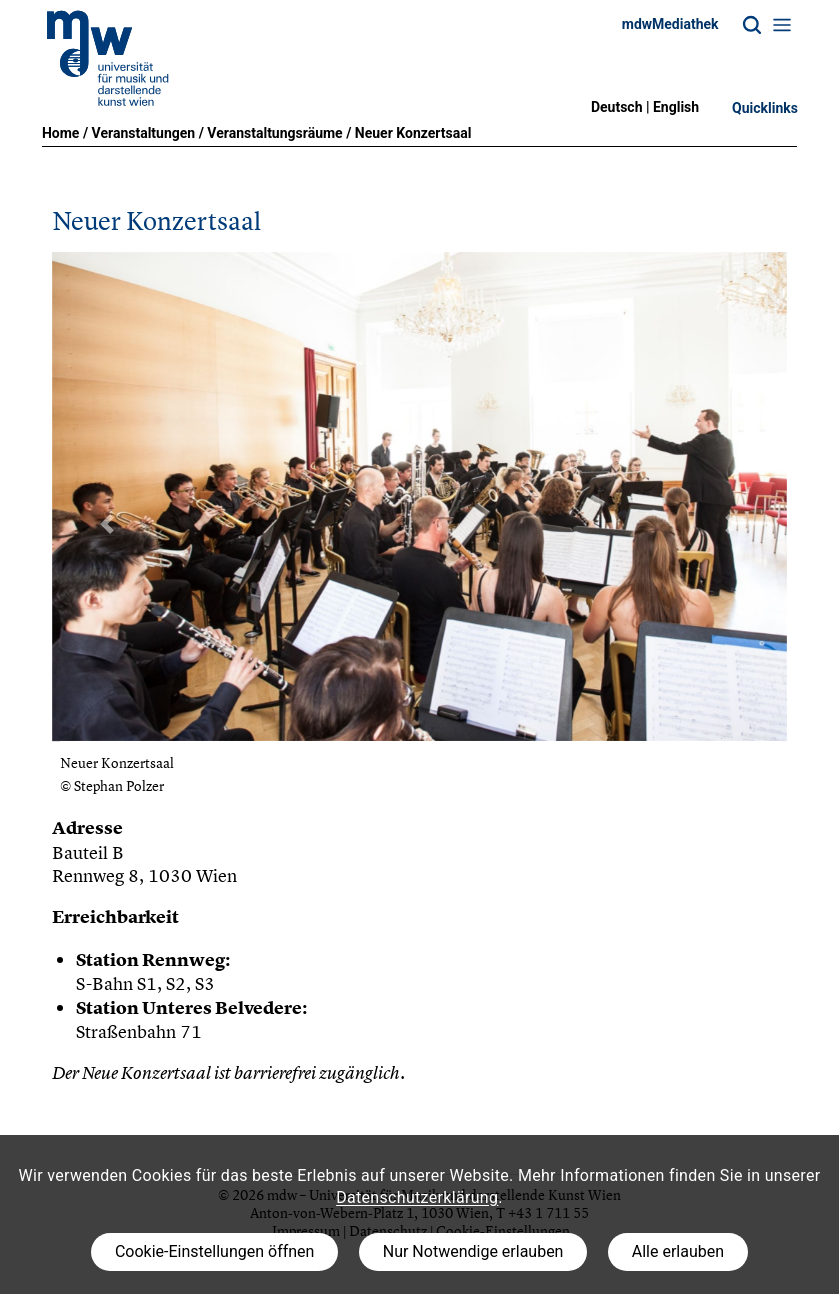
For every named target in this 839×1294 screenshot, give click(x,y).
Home (60, 133)
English (676, 107)
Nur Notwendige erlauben (473, 1251)
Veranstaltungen (144, 133)
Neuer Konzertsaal (413, 133)
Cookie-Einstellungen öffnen (214, 1251)
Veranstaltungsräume (274, 133)
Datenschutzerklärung (417, 1197)
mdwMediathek (670, 24)
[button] (107, 524)
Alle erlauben (678, 1251)
